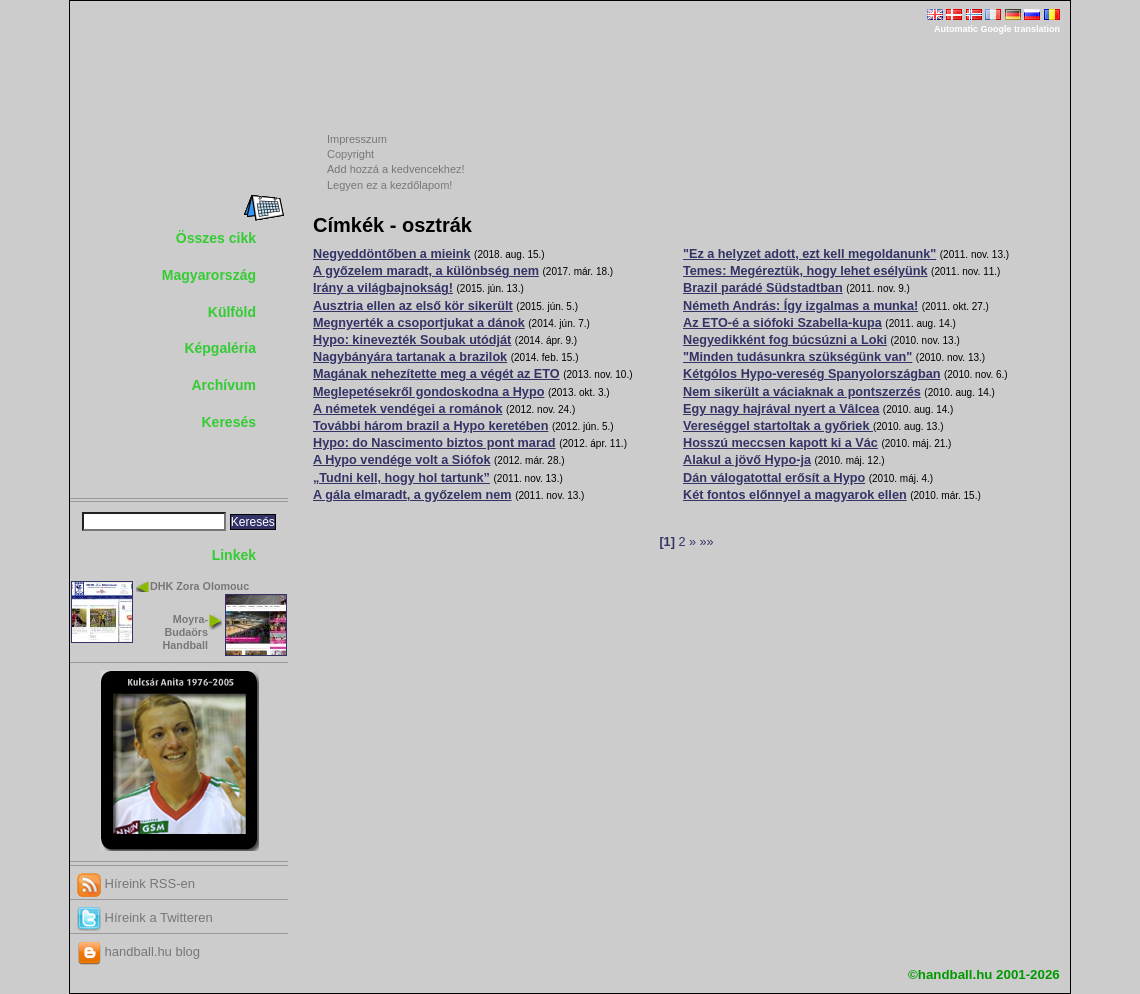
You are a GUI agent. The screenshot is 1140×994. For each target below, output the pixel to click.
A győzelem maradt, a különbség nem (426, 271)
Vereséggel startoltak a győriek (778, 426)
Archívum (223, 385)
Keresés (229, 422)
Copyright (350, 154)
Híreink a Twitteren (145, 917)
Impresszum (357, 139)
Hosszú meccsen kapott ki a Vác (780, 443)
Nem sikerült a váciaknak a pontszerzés (802, 392)
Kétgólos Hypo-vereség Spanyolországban (811, 374)
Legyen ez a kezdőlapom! (389, 185)
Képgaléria (220, 348)
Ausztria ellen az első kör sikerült (413, 306)
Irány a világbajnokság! (383, 288)
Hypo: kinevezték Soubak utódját (412, 340)
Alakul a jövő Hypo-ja (747, 460)
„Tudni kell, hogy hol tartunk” (401, 478)
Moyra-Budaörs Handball (185, 632)
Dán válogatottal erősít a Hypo (774, 478)
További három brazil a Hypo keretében (430, 426)
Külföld (232, 312)
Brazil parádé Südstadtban (763, 288)
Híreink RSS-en (136, 883)
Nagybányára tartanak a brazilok (410, 357)
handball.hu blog (138, 951)
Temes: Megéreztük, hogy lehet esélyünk (805, 271)
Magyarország (209, 275)
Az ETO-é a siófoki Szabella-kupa (782, 323)
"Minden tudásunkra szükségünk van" (797, 357)
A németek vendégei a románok (407, 409)
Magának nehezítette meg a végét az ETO (436, 374)
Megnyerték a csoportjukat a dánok (419, 323)
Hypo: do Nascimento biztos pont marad (434, 443)
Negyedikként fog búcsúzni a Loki (785, 340)
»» (707, 542)
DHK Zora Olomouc (199, 586)
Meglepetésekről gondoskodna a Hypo (428, 392)
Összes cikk (216, 238)
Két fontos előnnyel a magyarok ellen (795, 495)
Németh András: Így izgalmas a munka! (800, 306)
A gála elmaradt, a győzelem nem (412, 495)
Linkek (234, 555)
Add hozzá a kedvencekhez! (396, 169)
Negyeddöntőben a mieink (392, 254)
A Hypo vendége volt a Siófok (401, 460)
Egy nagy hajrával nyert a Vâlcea (781, 409)
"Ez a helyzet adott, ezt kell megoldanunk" (809, 254)
